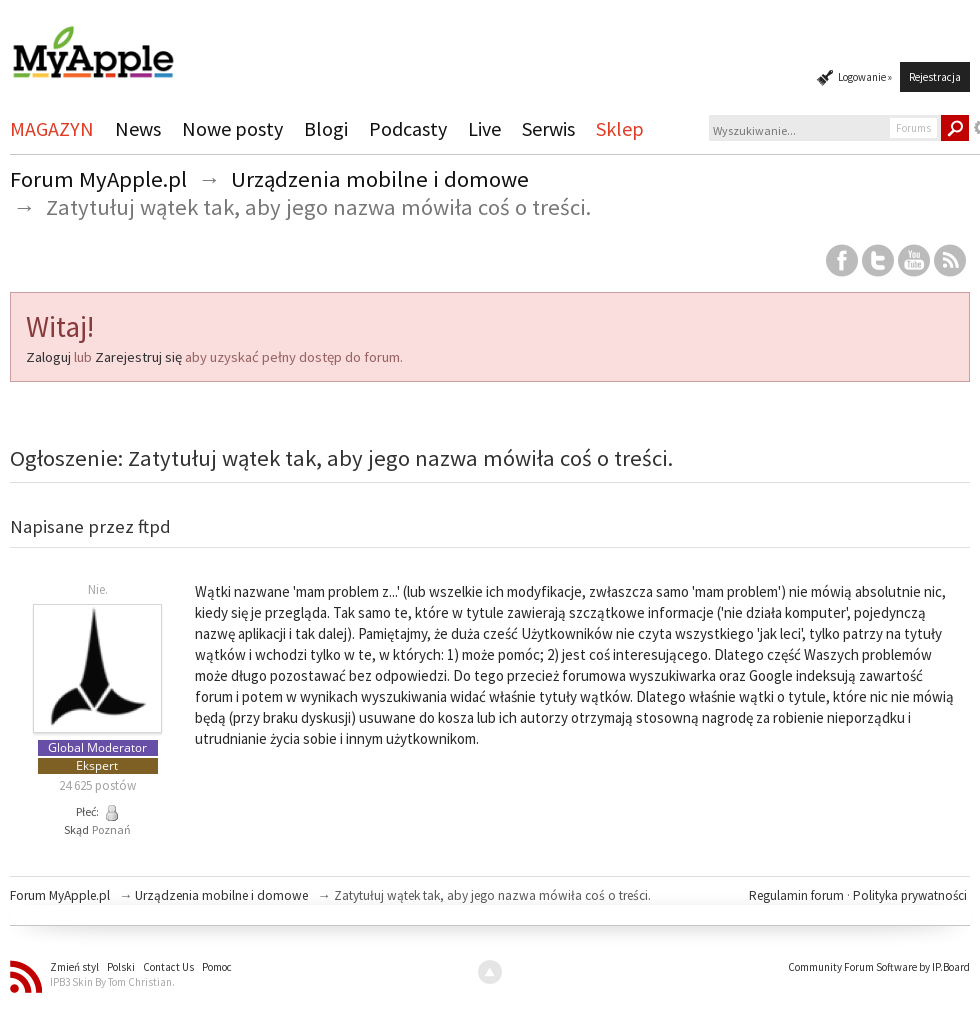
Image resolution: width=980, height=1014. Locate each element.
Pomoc (217, 967)
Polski (121, 967)
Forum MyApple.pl (60, 895)
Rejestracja (935, 77)
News (138, 128)
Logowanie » (865, 77)
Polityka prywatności (910, 895)
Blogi (326, 128)
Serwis (548, 128)
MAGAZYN (52, 128)
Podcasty (408, 128)
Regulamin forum (798, 895)
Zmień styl (74, 967)
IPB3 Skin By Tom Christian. (112, 982)
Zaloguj (48, 357)
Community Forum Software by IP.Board (879, 967)
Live (484, 128)
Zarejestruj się (138, 357)
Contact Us (168, 967)
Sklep (620, 128)
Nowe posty (232, 128)
